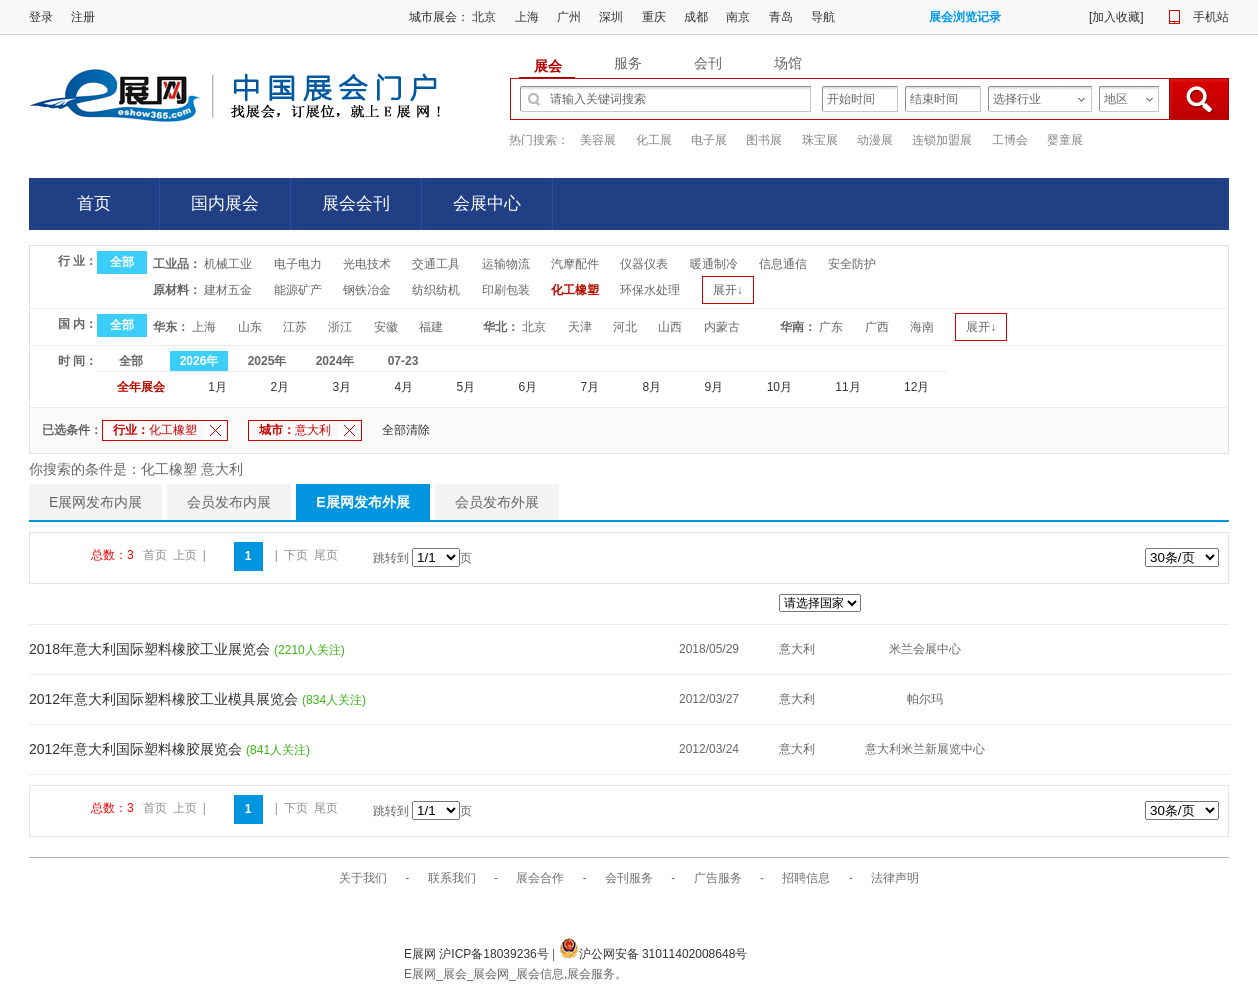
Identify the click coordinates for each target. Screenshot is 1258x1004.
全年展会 (141, 387)
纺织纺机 (436, 290)
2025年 (267, 361)
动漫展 (875, 140)
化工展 (654, 140)
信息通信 (783, 264)
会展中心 (487, 203)
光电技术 (367, 264)
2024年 (335, 361)
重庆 (654, 17)
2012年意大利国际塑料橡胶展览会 (137, 749)
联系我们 (452, 878)
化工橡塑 (575, 290)
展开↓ (728, 290)
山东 (250, 327)
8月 (652, 387)
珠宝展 (820, 140)
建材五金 (228, 290)
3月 (341, 387)
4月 (403, 387)
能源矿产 (298, 290)
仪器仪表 (644, 264)
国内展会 (225, 203)
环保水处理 (650, 290)
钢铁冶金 (367, 290)
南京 (738, 17)
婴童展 (1065, 140)
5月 (465, 387)
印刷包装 (506, 290)
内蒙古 (722, 327)
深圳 (611, 17)
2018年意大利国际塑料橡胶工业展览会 (151, 649)
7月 (590, 387)
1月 (217, 387)
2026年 (199, 361)
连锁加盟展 (942, 140)
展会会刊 (356, 203)
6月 (528, 387)
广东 (831, 327)
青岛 (781, 17)
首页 (94, 203)
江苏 (295, 327)
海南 (922, 327)
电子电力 (298, 264)
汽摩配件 (575, 264)
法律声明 (895, 878)
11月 (847, 387)
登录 (41, 17)
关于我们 (363, 878)
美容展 (598, 140)
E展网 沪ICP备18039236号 (478, 954)
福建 (431, 327)
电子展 (709, 140)
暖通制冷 (714, 264)
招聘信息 (806, 878)
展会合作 (540, 878)
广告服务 (718, 878)
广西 (877, 327)
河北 (625, 327)
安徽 (386, 327)
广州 (569, 17)
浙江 (340, 327)
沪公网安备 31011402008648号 (653, 954)
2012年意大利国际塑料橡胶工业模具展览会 (165, 699)
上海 (527, 17)
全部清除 (406, 430)
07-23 (403, 361)
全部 (122, 262)
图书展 (764, 140)
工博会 (1010, 140)
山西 (670, 327)
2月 (279, 387)
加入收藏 (1116, 17)
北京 (484, 17)
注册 (83, 17)
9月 (714, 387)
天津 (580, 327)
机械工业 (228, 264)
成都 (696, 17)
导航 (823, 17)
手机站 (1211, 17)
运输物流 (506, 264)
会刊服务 (629, 878)
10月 (779, 387)
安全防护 (852, 264)
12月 (916, 387)
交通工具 (436, 264)
